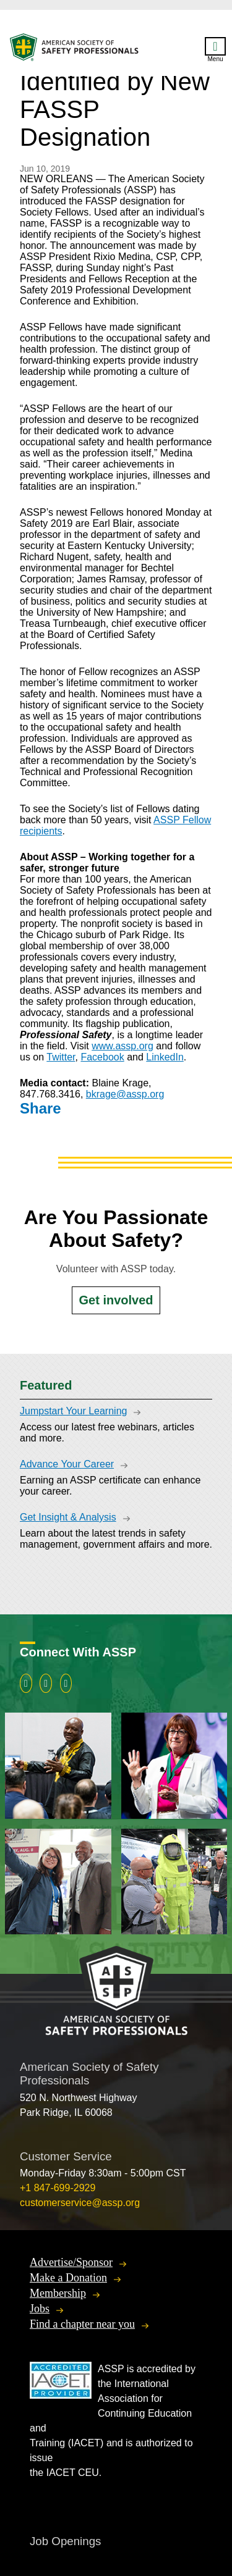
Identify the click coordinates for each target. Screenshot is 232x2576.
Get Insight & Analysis (68, 1517)
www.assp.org (122, 1046)
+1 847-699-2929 (57, 2188)
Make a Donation (68, 2278)
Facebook (102, 1057)
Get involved (116, 1300)
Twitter (60, 1057)
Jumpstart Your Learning (73, 1411)
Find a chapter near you (82, 2324)
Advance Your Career (67, 1464)
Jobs (39, 2308)
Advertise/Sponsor (71, 2262)
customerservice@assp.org (80, 2202)
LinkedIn (165, 1057)
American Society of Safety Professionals (75, 50)
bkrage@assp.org (125, 1094)
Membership (58, 2293)
